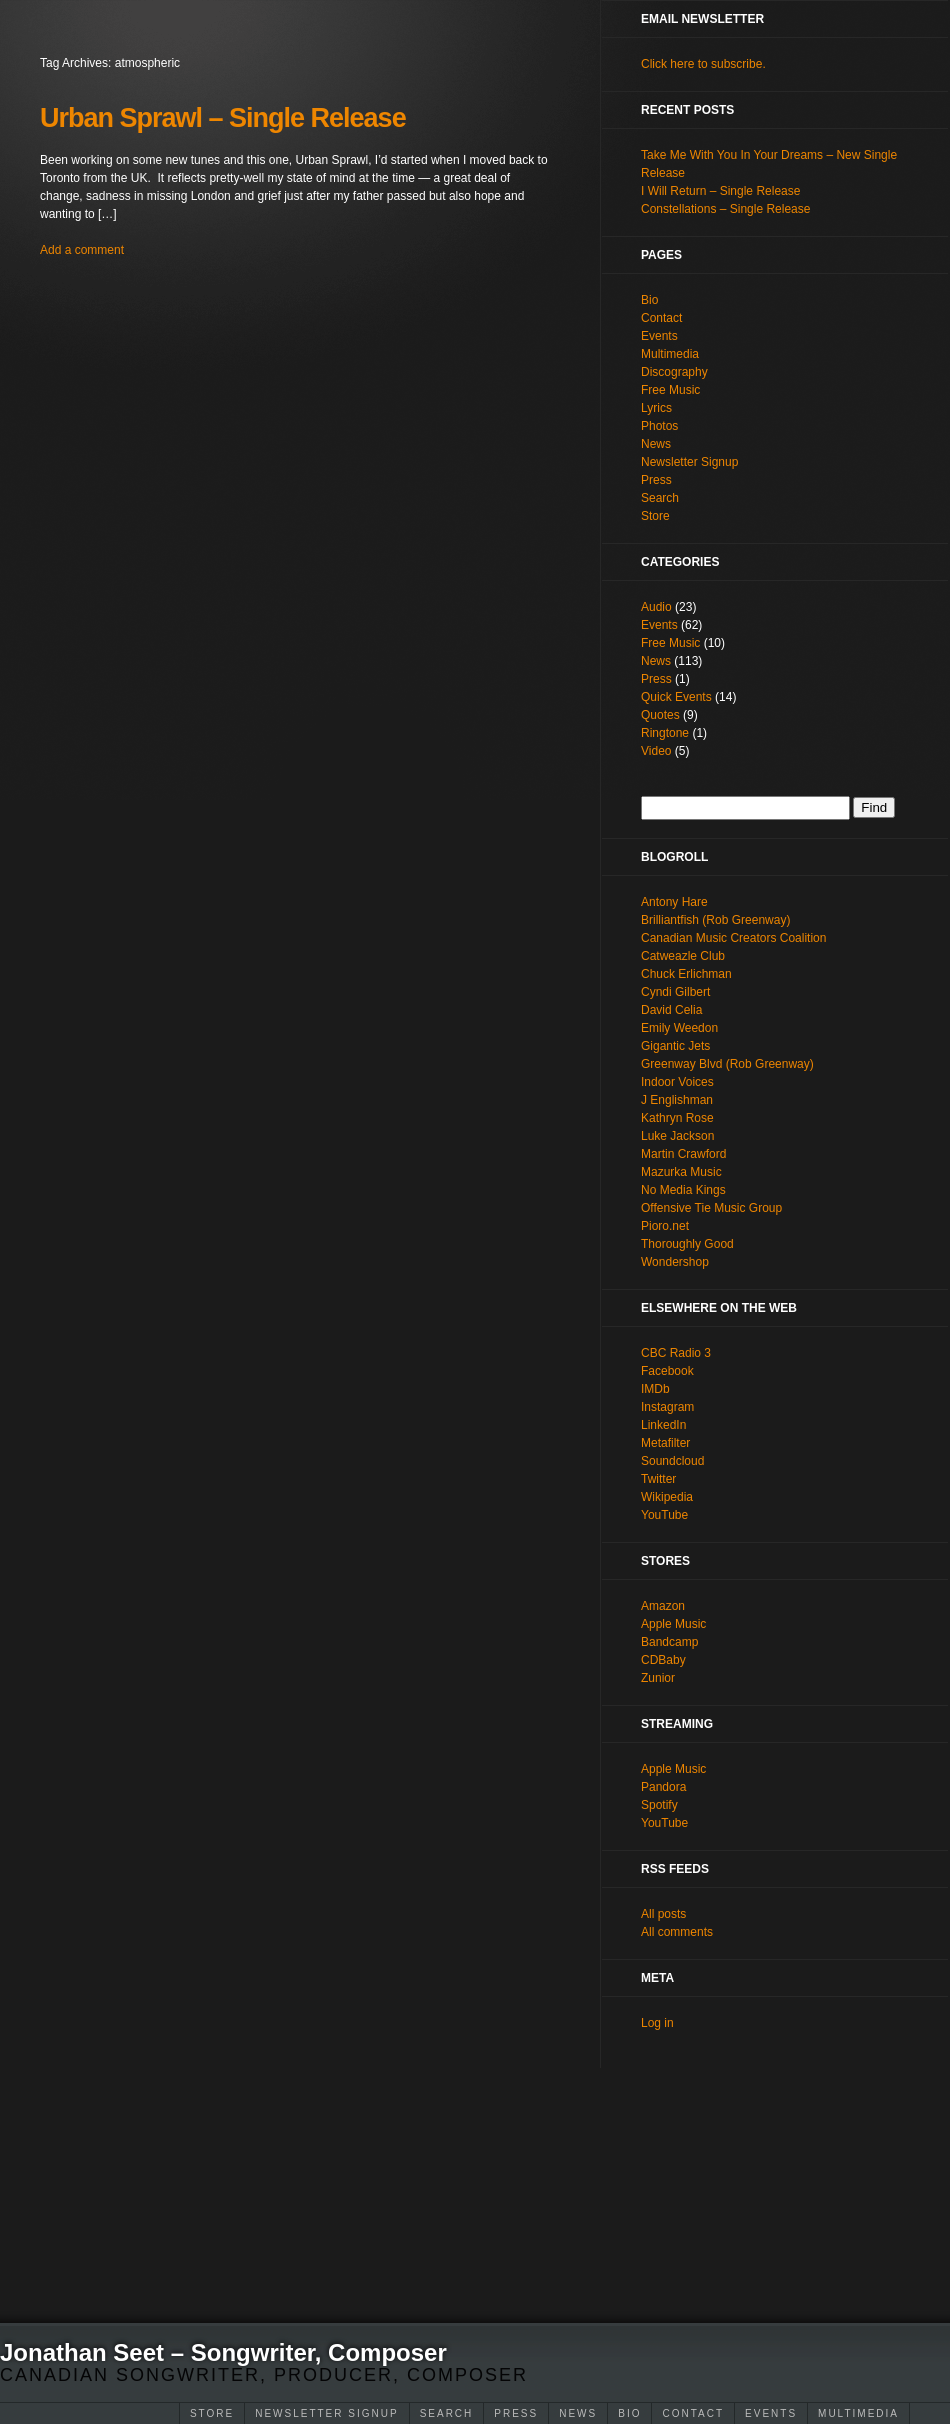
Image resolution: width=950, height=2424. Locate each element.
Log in (657, 2023)
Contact (693, 2413)
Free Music (670, 390)
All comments (677, 1932)
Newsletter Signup (326, 2413)
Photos (659, 426)
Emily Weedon (679, 1028)
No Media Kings (683, 1190)
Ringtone (665, 733)
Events (771, 2413)
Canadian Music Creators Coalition (733, 938)
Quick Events (676, 697)
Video (656, 751)
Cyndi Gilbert (675, 992)
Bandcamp (669, 1642)
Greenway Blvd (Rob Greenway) (727, 1064)
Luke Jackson (677, 1136)
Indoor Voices (677, 1082)
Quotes (660, 715)
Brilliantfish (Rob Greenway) (715, 920)
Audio (656, 607)
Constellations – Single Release (725, 209)
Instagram (667, 1407)
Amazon (663, 1606)
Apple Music (673, 1624)
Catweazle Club (683, 956)
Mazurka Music (681, 1172)
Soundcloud (672, 1461)
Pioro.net (665, 1226)
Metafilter (665, 1443)
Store (212, 2413)
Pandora (663, 1787)
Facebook (667, 1371)
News (578, 2413)
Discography (674, 372)
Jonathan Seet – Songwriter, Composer (223, 2352)
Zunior (658, 1678)
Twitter (658, 1479)
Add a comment (82, 250)
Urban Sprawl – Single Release (223, 118)
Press (516, 2413)
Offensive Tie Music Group (711, 1208)
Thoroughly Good (687, 1244)
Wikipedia (667, 1497)
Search (447, 2413)
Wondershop (675, 1262)
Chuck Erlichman (686, 974)
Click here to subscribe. (703, 64)
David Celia (671, 1010)
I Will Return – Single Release (720, 191)
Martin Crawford (683, 1154)
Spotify (659, 1805)
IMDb (655, 1389)
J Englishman (677, 1100)
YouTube (664, 1515)
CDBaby (663, 1660)
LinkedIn (663, 1425)
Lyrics (656, 408)
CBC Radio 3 (676, 1353)
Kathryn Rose (677, 1118)
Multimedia (858, 2413)
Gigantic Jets (675, 1046)
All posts (663, 1914)
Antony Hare (674, 902)
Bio (629, 2413)
